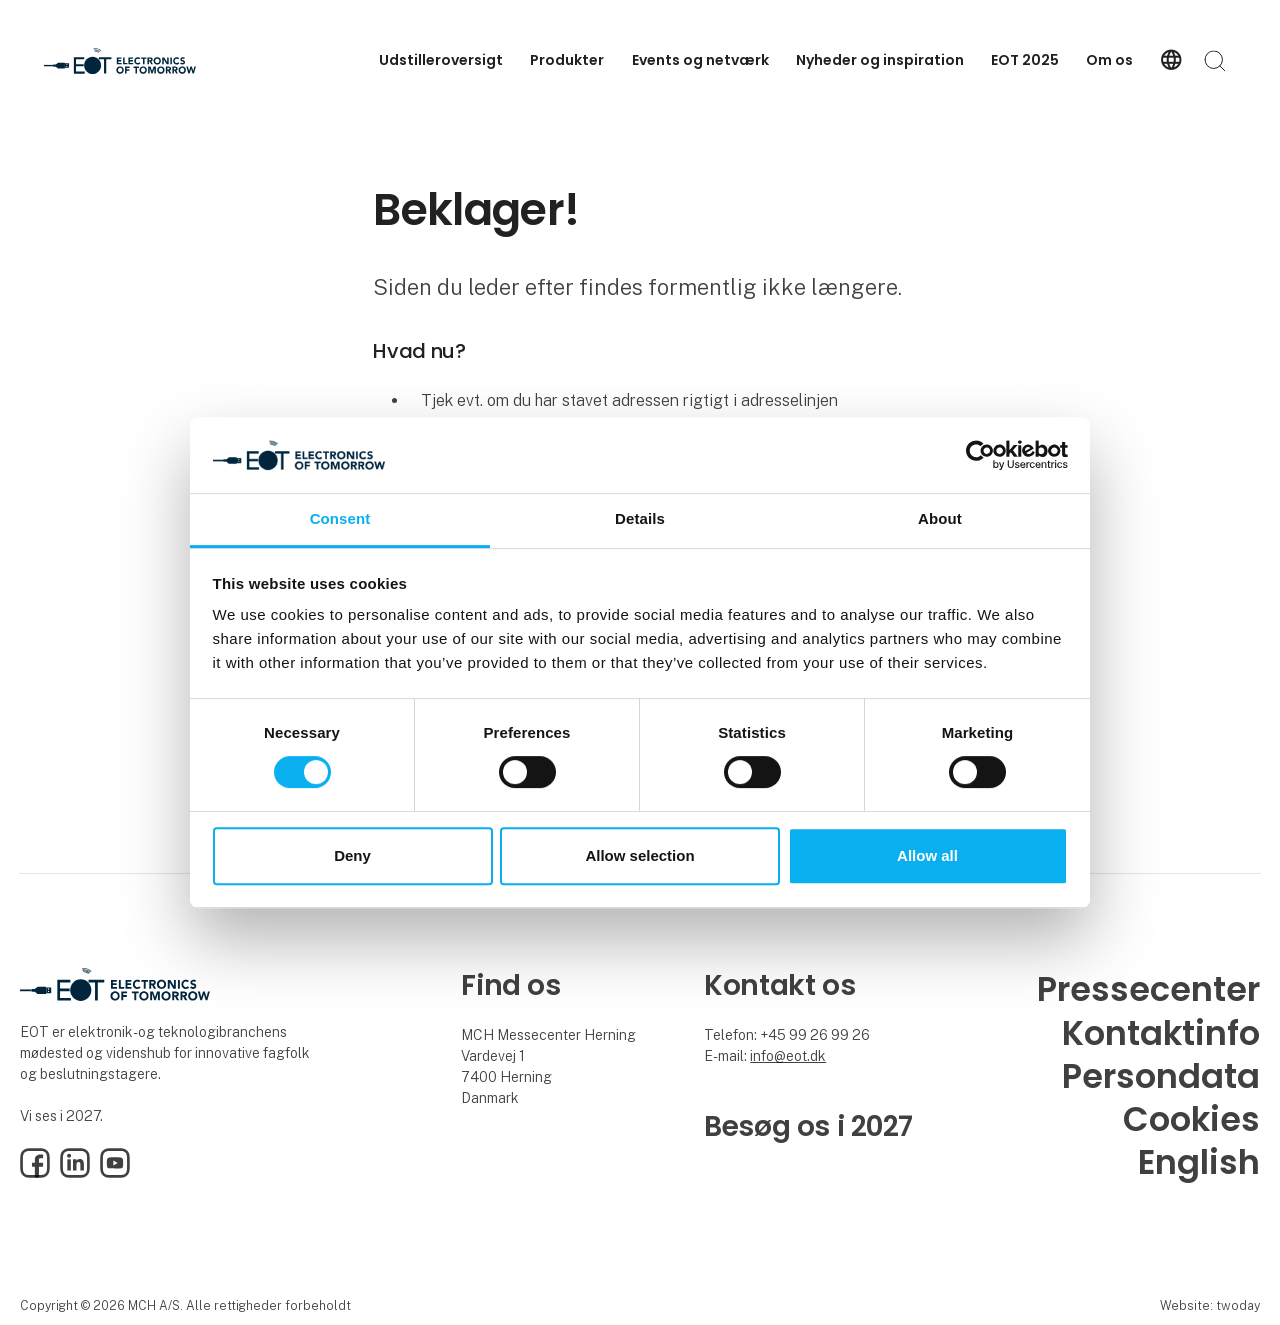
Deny (352, 855)
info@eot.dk (788, 1056)
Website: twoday (1210, 1305)
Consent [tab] (340, 519)
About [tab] (940, 519)
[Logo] (124, 61)
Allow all (927, 855)
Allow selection (639, 855)
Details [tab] (640, 519)
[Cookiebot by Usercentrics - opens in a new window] (980, 455)
